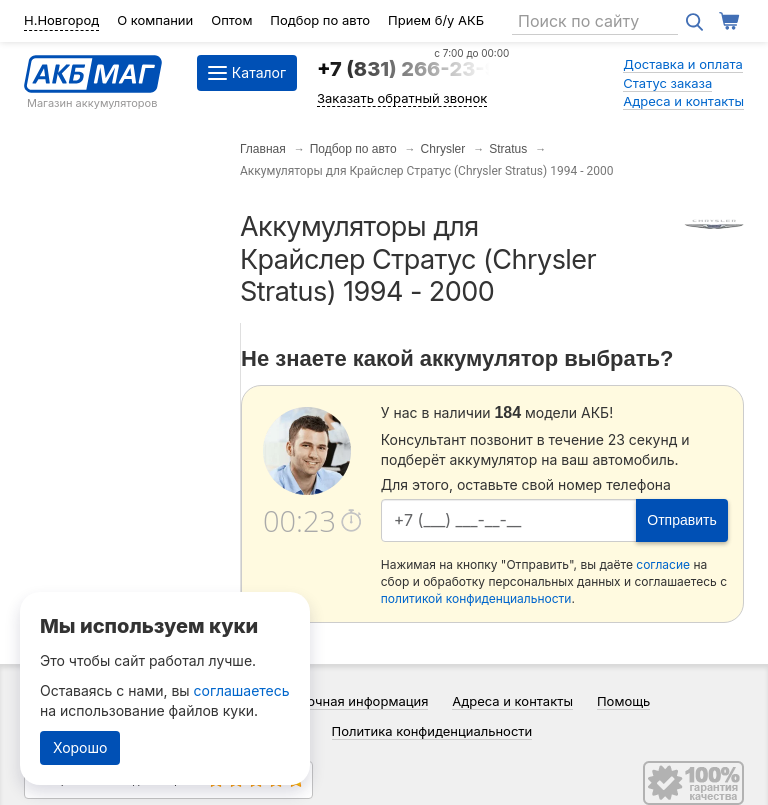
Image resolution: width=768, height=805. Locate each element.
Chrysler (443, 149)
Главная (263, 149)
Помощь (623, 701)
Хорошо (80, 747)
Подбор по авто (320, 20)
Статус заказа (667, 83)
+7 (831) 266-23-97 (413, 69)
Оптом (231, 20)
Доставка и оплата (683, 64)
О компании (155, 20)
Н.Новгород (61, 20)
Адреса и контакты (683, 101)
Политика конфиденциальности (432, 731)
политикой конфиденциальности (476, 598)
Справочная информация (348, 701)
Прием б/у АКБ (436, 20)
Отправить (681, 520)
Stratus (508, 149)
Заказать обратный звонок (402, 98)
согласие (663, 564)
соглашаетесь (242, 690)
